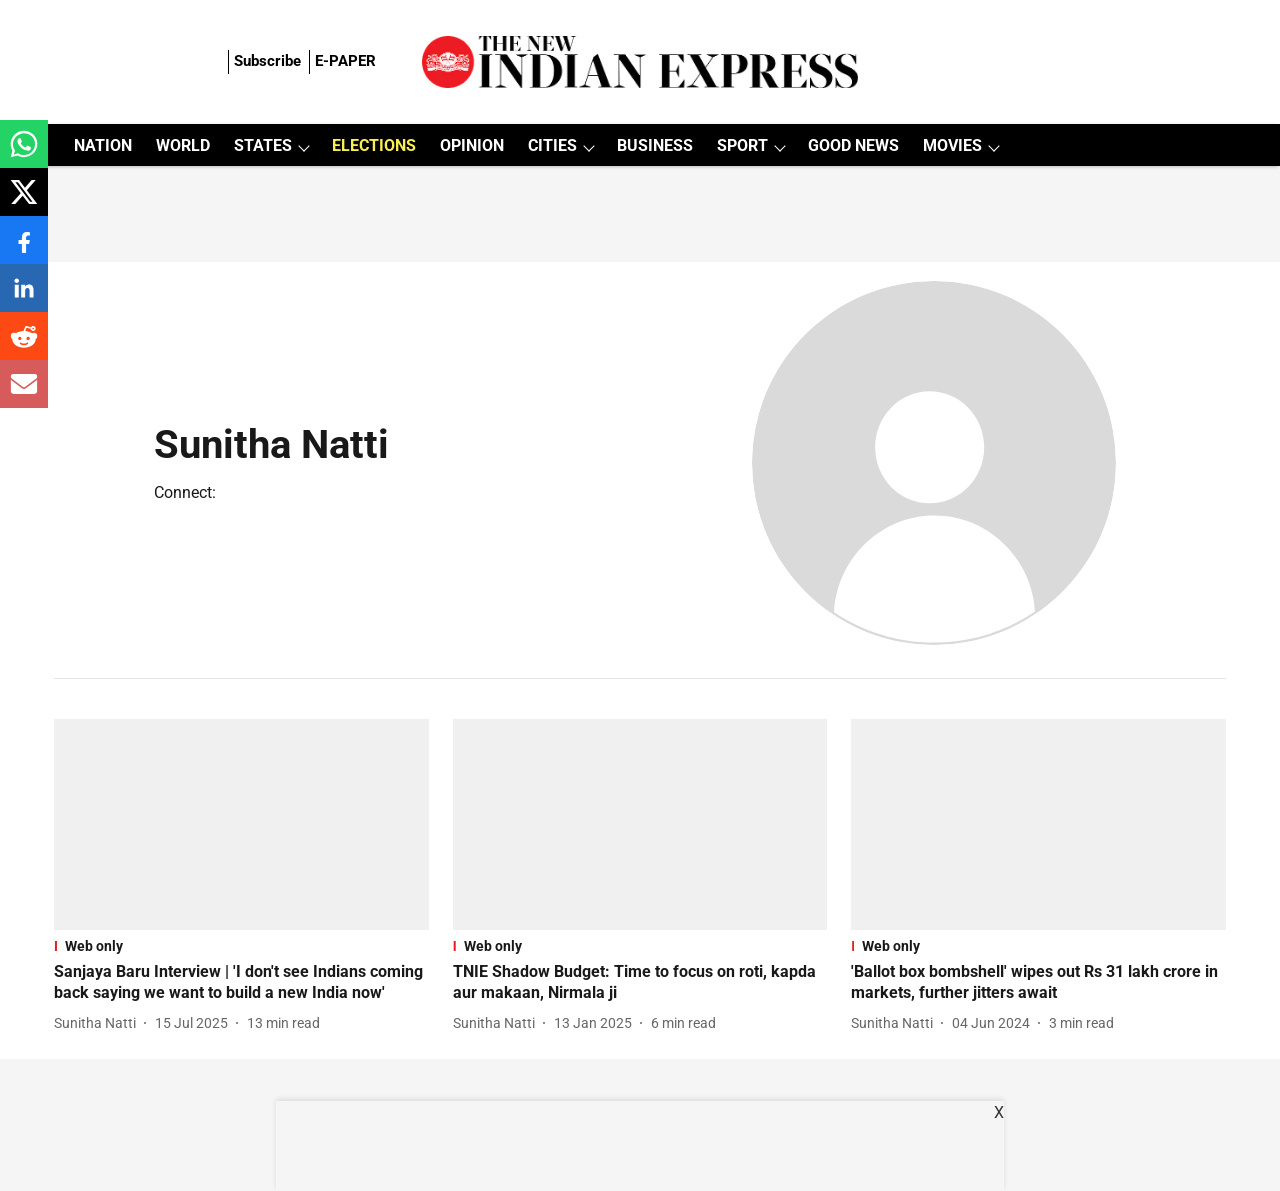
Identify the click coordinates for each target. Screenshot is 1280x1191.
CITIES (552, 145)
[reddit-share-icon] (24, 346)
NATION (103, 145)
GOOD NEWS (853, 145)
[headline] (241, 983)
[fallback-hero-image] (241, 824)
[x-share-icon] (24, 202)
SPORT (742, 145)
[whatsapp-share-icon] (24, 154)
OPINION (472, 145)
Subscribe (267, 61)
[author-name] (99, 1023)
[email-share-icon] (24, 394)
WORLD (183, 145)
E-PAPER (345, 61)
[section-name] (241, 946)
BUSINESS (655, 145)
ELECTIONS (374, 145)
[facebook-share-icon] (24, 250)
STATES (263, 145)
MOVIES (952, 145)
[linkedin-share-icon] (24, 298)
